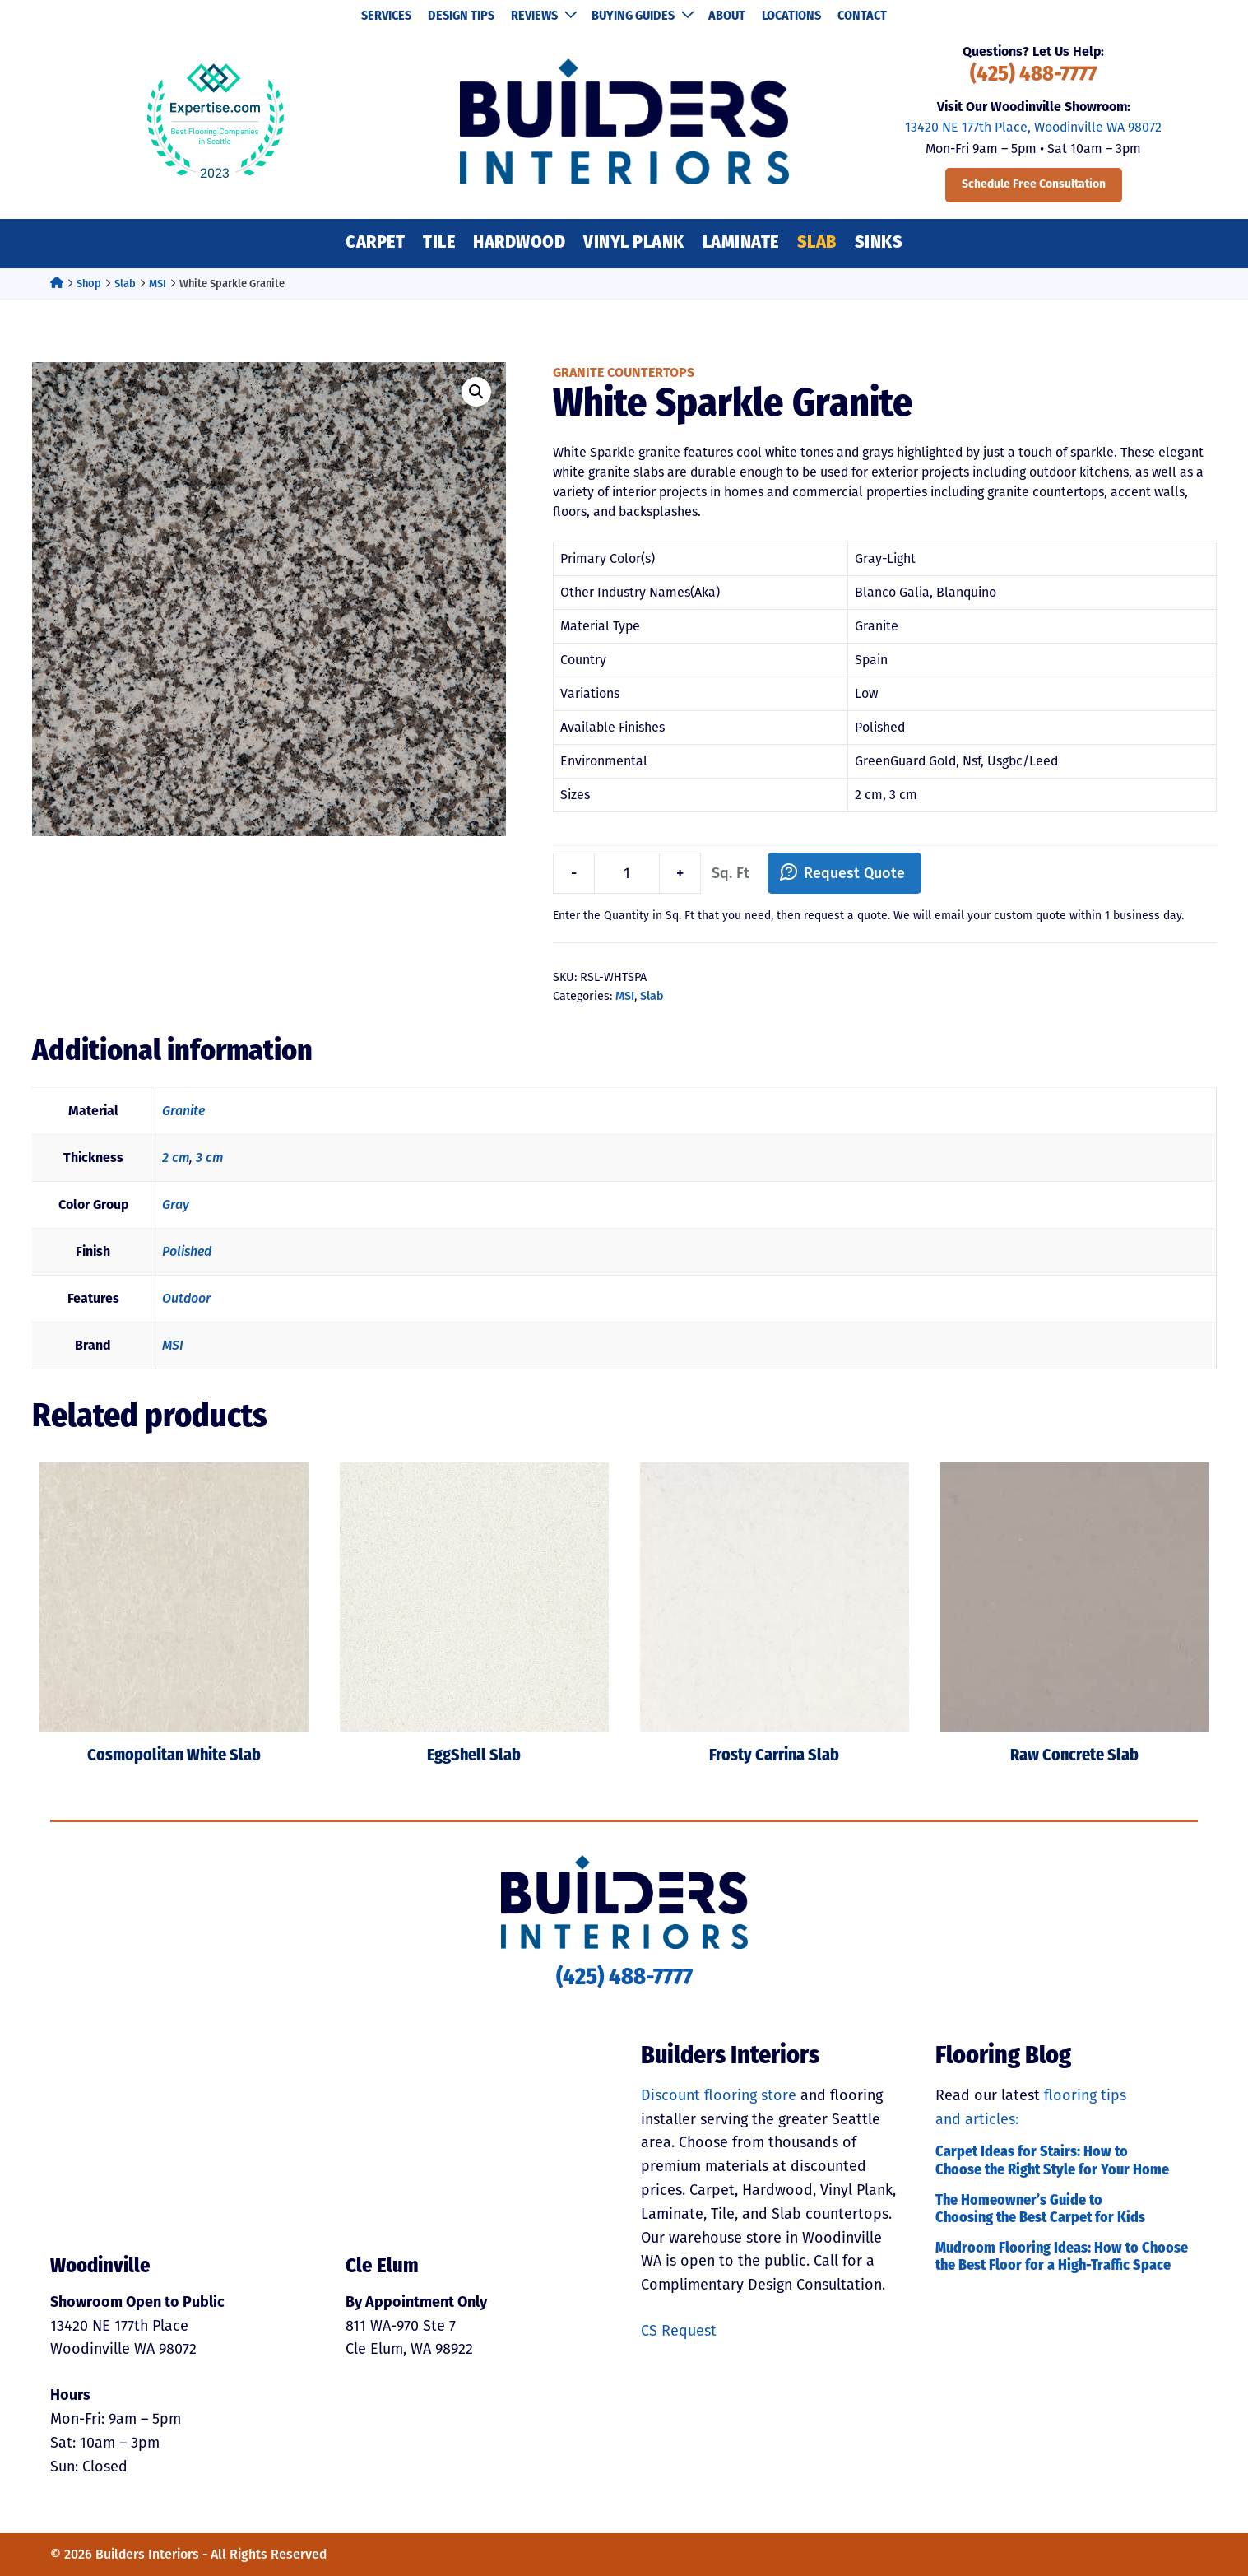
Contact (862, 16)
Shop (89, 283)
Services (386, 16)
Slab (817, 243)
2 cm (175, 1157)
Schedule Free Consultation (1034, 185)
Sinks (879, 243)
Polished (186, 1251)
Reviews (543, 16)
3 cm (209, 1157)
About (726, 16)
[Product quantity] (627, 874)
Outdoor (186, 1298)
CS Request (679, 2331)
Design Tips (461, 16)
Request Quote (854, 873)
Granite (183, 1110)
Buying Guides (642, 16)
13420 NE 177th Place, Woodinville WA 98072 (1033, 127)
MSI (157, 283)
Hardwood (519, 243)
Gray (175, 1204)
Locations (791, 16)
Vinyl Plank (633, 243)
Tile (439, 243)
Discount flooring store (718, 2095)
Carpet (375, 243)
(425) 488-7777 (1033, 75)
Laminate (741, 243)
